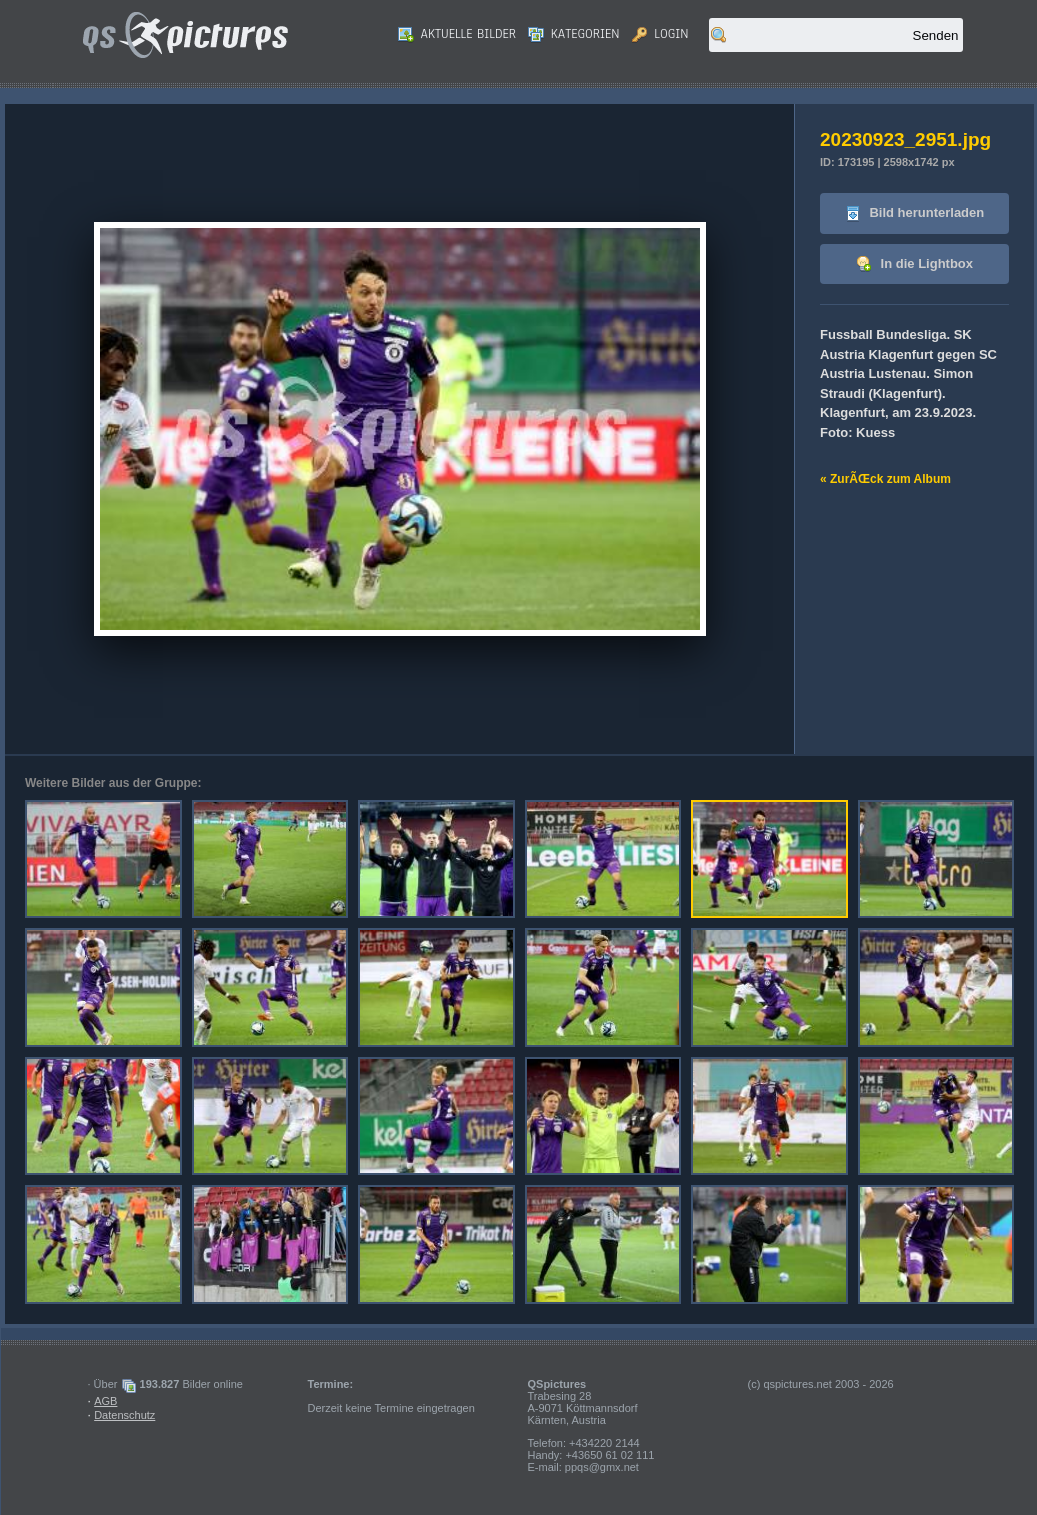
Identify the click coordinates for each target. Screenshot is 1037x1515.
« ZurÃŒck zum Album (885, 479)
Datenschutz (124, 1415)
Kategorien (574, 34)
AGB (105, 1401)
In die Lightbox (914, 264)
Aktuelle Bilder (457, 34)
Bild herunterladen (914, 213)
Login (660, 34)
